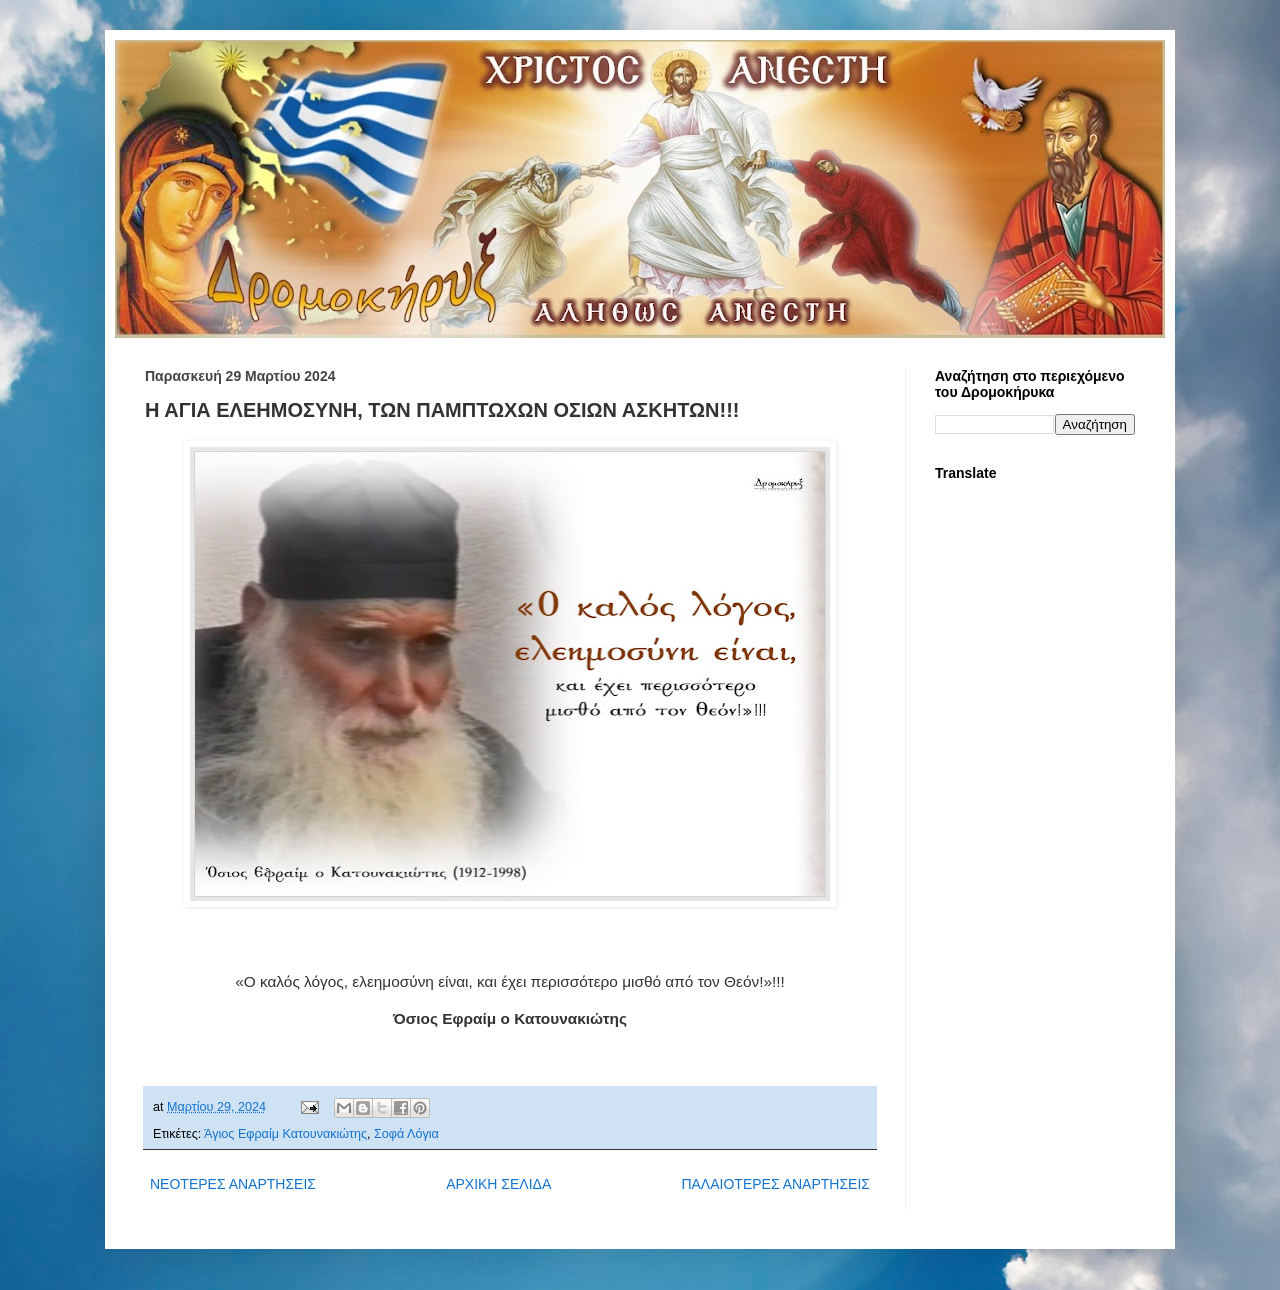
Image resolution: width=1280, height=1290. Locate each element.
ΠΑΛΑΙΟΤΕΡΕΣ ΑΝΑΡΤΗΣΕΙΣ (775, 1184)
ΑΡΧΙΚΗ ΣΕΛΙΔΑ (498, 1184)
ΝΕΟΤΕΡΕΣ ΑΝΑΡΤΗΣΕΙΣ (233, 1184)
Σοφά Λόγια (406, 1134)
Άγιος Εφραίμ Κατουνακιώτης (285, 1134)
